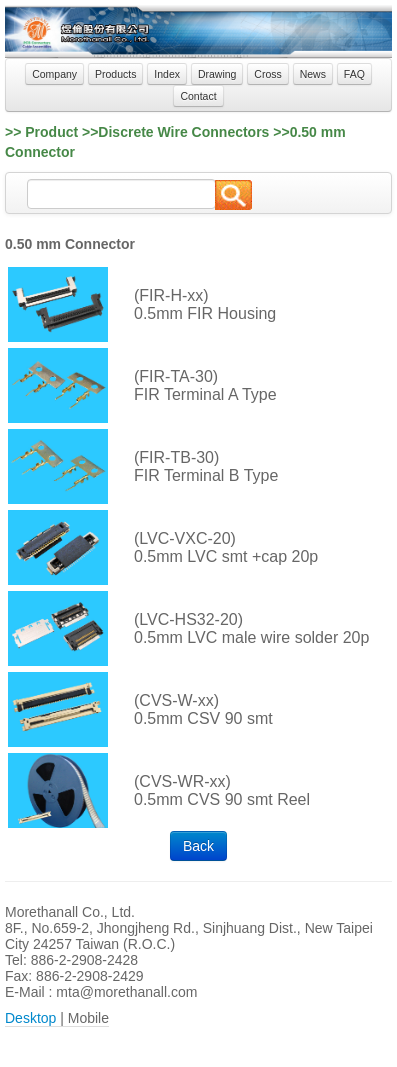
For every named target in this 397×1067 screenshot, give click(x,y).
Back (198, 846)
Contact (198, 96)
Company (54, 74)
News (313, 74)
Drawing (217, 74)
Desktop (30, 1018)
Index (167, 74)
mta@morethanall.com (126, 992)
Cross (267, 74)
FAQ (354, 74)
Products (115, 74)
